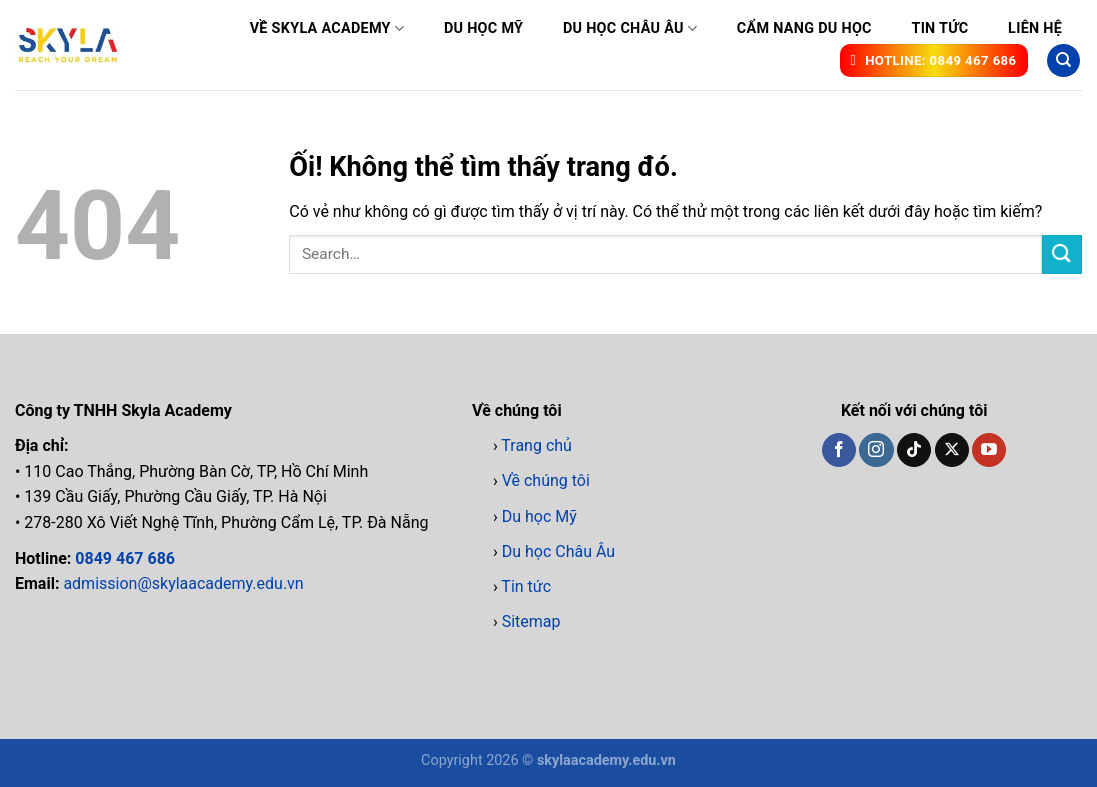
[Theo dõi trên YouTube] (989, 450)
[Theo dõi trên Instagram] (876, 450)
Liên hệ (1035, 28)
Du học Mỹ (483, 28)
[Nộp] (1062, 254)
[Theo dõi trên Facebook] (839, 450)
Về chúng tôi (546, 480)
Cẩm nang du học (804, 28)
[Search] (1063, 60)
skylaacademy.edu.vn (606, 760)
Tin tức (939, 28)
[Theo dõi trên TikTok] (914, 450)
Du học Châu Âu (630, 28)
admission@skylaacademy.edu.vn (183, 583)
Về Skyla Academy (327, 28)
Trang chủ (536, 445)
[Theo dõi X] (952, 450)
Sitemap (531, 621)
